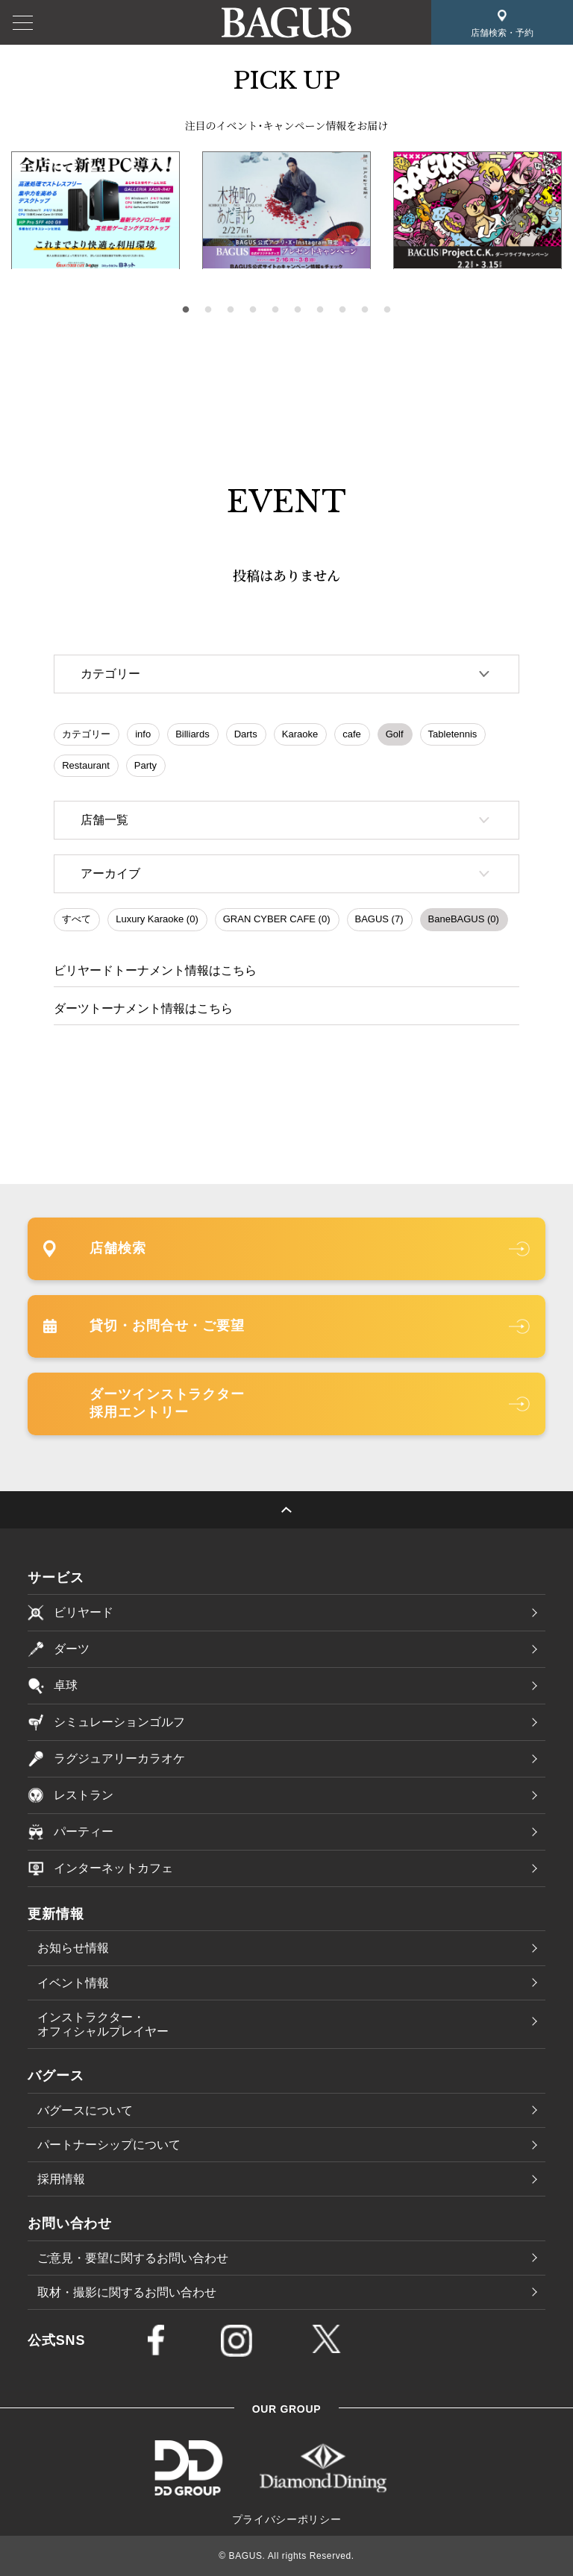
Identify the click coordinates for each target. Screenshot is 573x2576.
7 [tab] (320, 310)
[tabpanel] (286, 210)
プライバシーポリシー (287, 2519)
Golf (395, 734)
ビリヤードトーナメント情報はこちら (155, 970)
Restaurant (86, 765)
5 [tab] (275, 310)
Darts (245, 734)
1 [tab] (185, 310)
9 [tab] (364, 310)
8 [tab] (342, 310)
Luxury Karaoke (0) (157, 919)
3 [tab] (230, 310)
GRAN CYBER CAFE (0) (277, 919)
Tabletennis (453, 734)
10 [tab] (387, 310)
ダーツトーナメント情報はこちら (143, 1008)
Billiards (192, 734)
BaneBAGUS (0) (463, 919)
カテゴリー (86, 734)
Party (145, 765)
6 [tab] (297, 310)
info (143, 734)
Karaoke (300, 734)
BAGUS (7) (379, 919)
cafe (351, 734)
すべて (76, 919)
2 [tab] (208, 310)
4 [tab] (252, 310)
